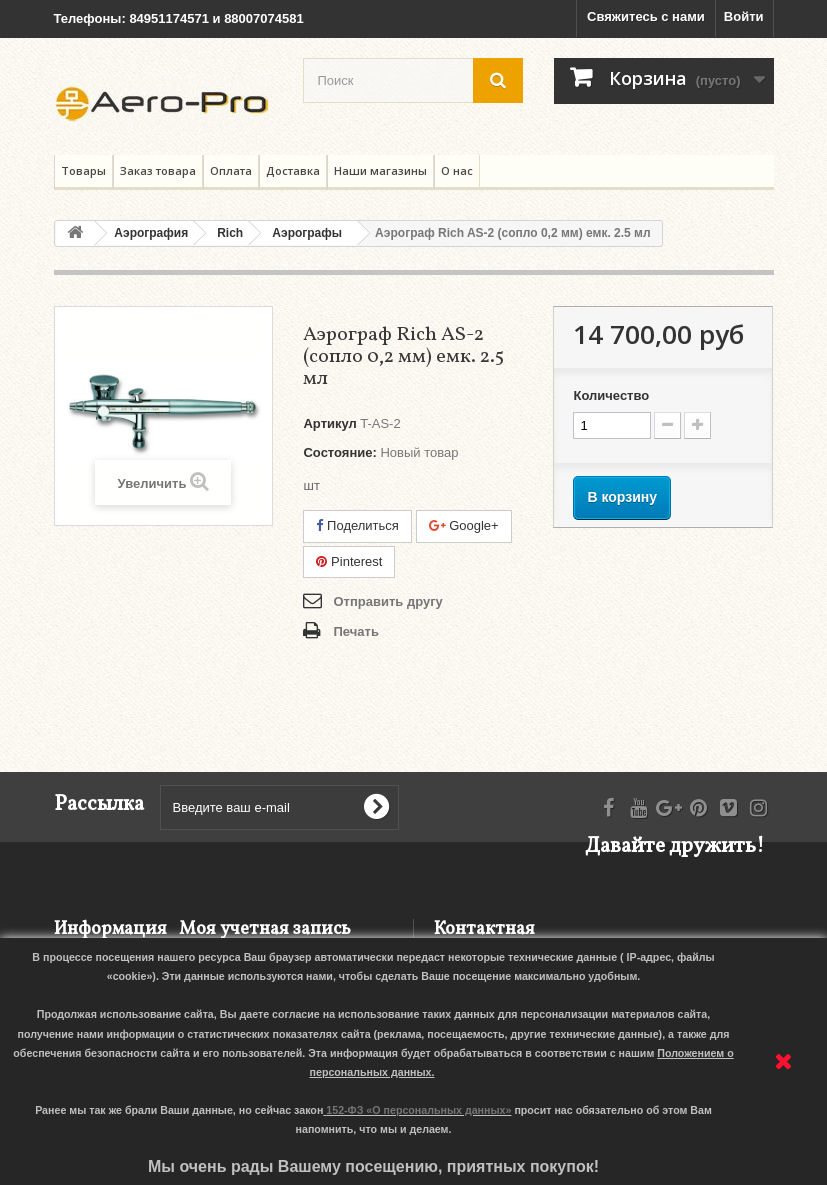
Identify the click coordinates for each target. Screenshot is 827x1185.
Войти (744, 16)
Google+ (464, 525)
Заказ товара (158, 170)
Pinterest (349, 561)
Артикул (329, 423)
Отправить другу (387, 601)
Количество (611, 395)
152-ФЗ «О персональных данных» (418, 1110)
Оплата (231, 170)
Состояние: (339, 452)
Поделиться (357, 525)
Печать (355, 631)
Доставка (293, 170)
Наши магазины (380, 170)
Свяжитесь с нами (646, 16)
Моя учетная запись (265, 929)
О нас (457, 170)
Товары (83, 170)
